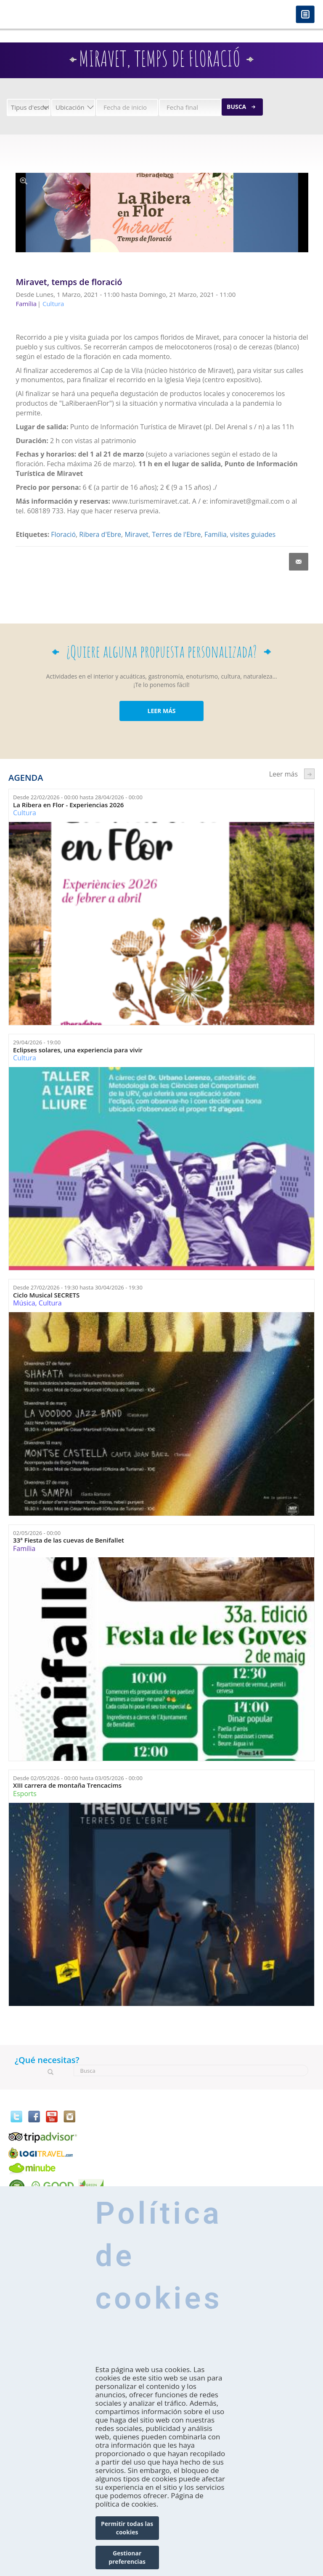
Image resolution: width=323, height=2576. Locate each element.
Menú (305, 14)
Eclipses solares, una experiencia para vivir (78, 1050)
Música (24, 1303)
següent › (309, 774)
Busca (236, 107)
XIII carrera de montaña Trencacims (67, 1785)
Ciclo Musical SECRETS (46, 1295)
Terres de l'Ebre (176, 534)
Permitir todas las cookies (127, 2528)
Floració (63, 534)
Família (215, 534)
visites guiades (252, 534)
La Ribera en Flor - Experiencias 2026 (68, 804)
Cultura (24, 812)
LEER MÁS (161, 711)
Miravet (136, 534)
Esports (25, 1793)
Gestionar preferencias (127, 2557)
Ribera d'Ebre (100, 534)
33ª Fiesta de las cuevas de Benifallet (68, 1540)
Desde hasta (78, 797)
